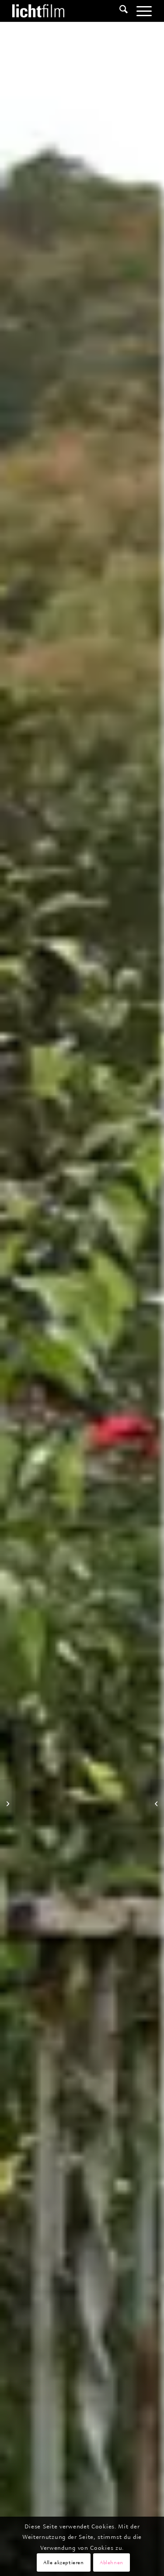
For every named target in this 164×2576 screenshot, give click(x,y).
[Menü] (140, 11)
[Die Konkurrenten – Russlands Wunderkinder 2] (157, 1803)
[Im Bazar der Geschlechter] (7, 1803)
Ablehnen (111, 2562)
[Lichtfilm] (68, 11)
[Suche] (119, 11)
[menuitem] (119, 11)
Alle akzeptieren (63, 2562)
